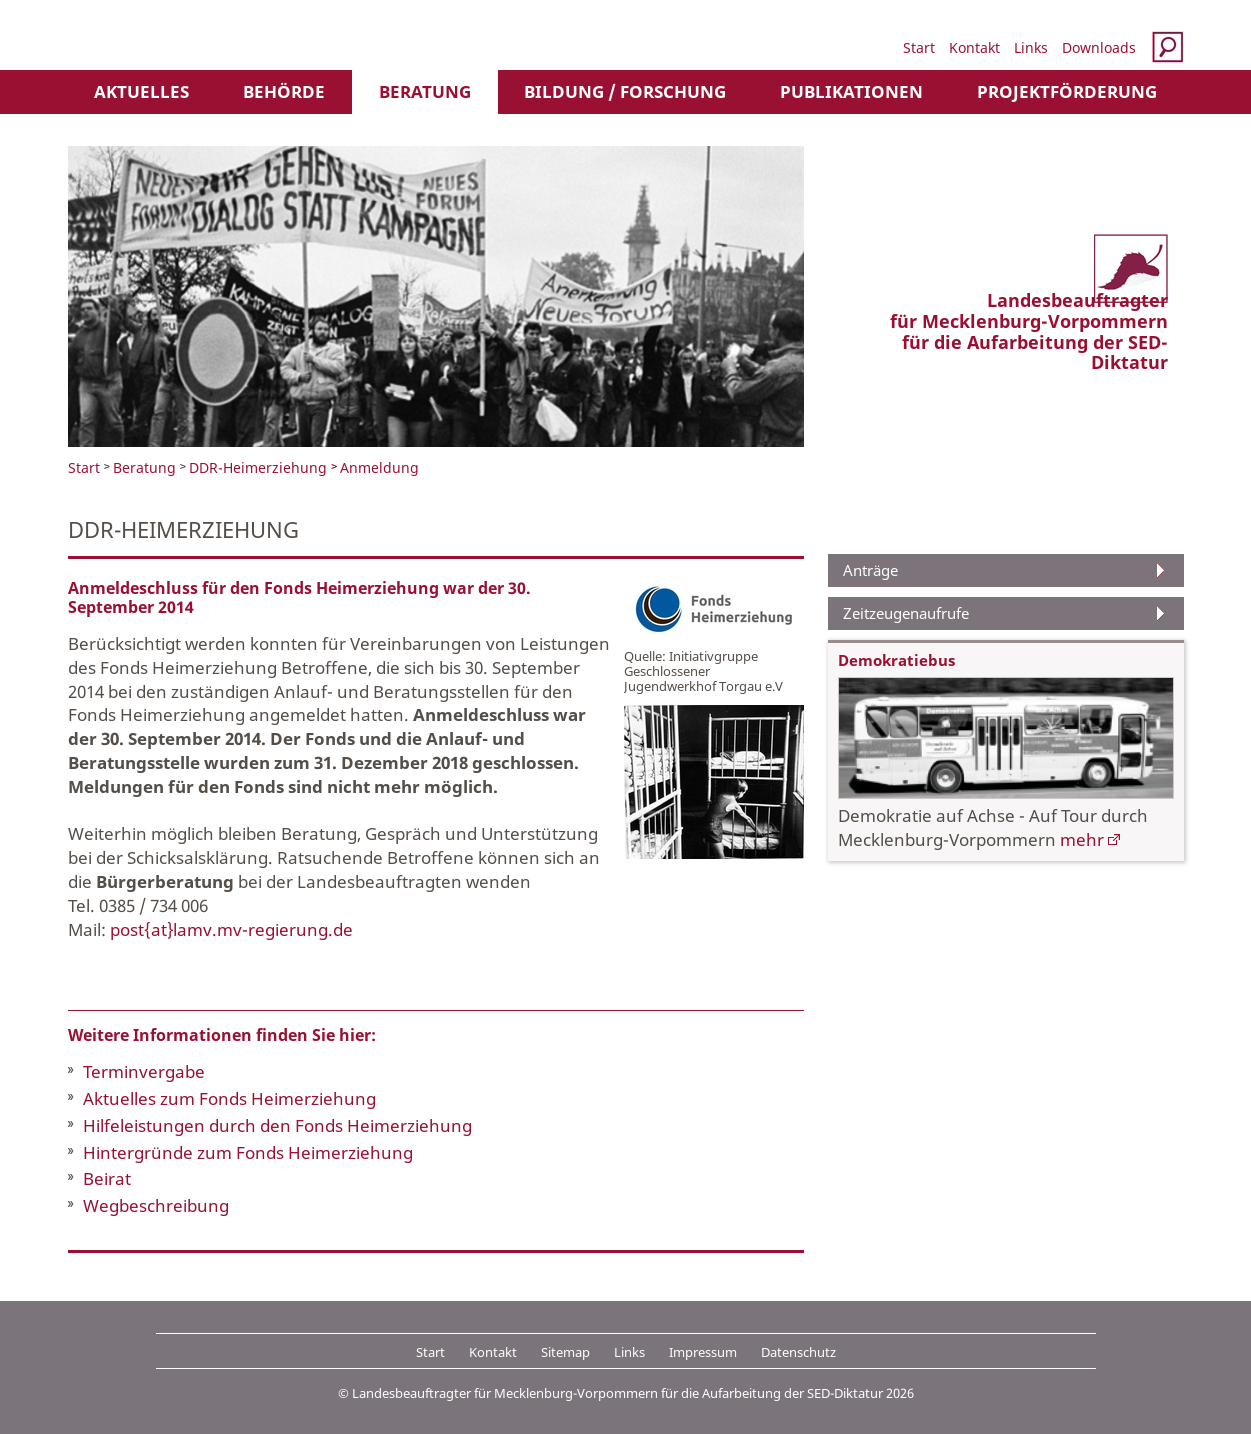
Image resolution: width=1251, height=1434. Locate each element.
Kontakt (974, 47)
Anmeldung (379, 467)
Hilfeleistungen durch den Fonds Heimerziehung (277, 1125)
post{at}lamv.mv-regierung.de (231, 929)
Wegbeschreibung (156, 1205)
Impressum (703, 1352)
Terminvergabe (144, 1071)
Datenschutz (798, 1352)
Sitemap (565, 1352)
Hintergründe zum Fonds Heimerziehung (248, 1152)
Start (919, 47)
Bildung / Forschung (625, 91)
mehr (1082, 839)
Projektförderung (1067, 91)
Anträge (870, 570)
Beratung (425, 91)
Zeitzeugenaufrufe (906, 613)
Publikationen (851, 91)
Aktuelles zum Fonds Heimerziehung (229, 1098)
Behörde (284, 91)
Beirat (107, 1178)
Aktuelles (141, 91)
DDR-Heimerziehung (258, 467)
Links (1031, 47)
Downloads (1099, 47)
